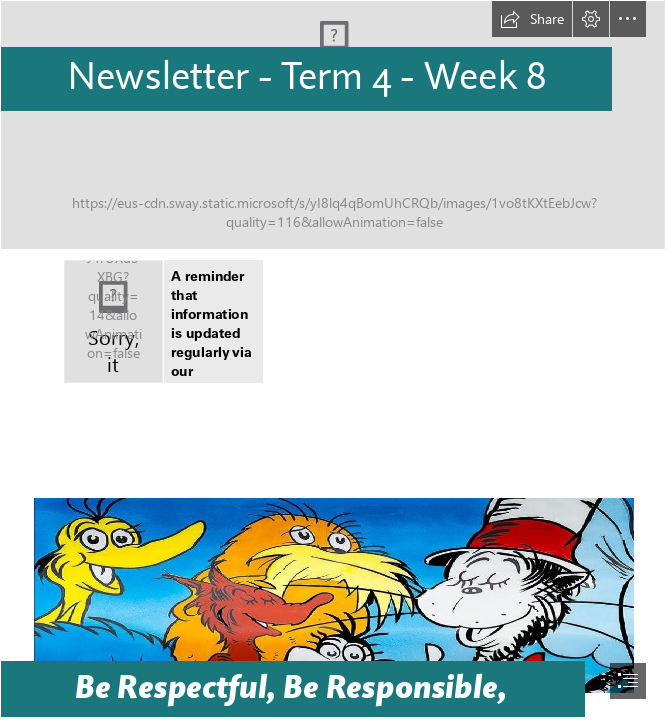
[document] (333, 360)
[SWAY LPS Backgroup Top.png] (333, 125)
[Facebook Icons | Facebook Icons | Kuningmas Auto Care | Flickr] (113, 321)
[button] (532, 19)
